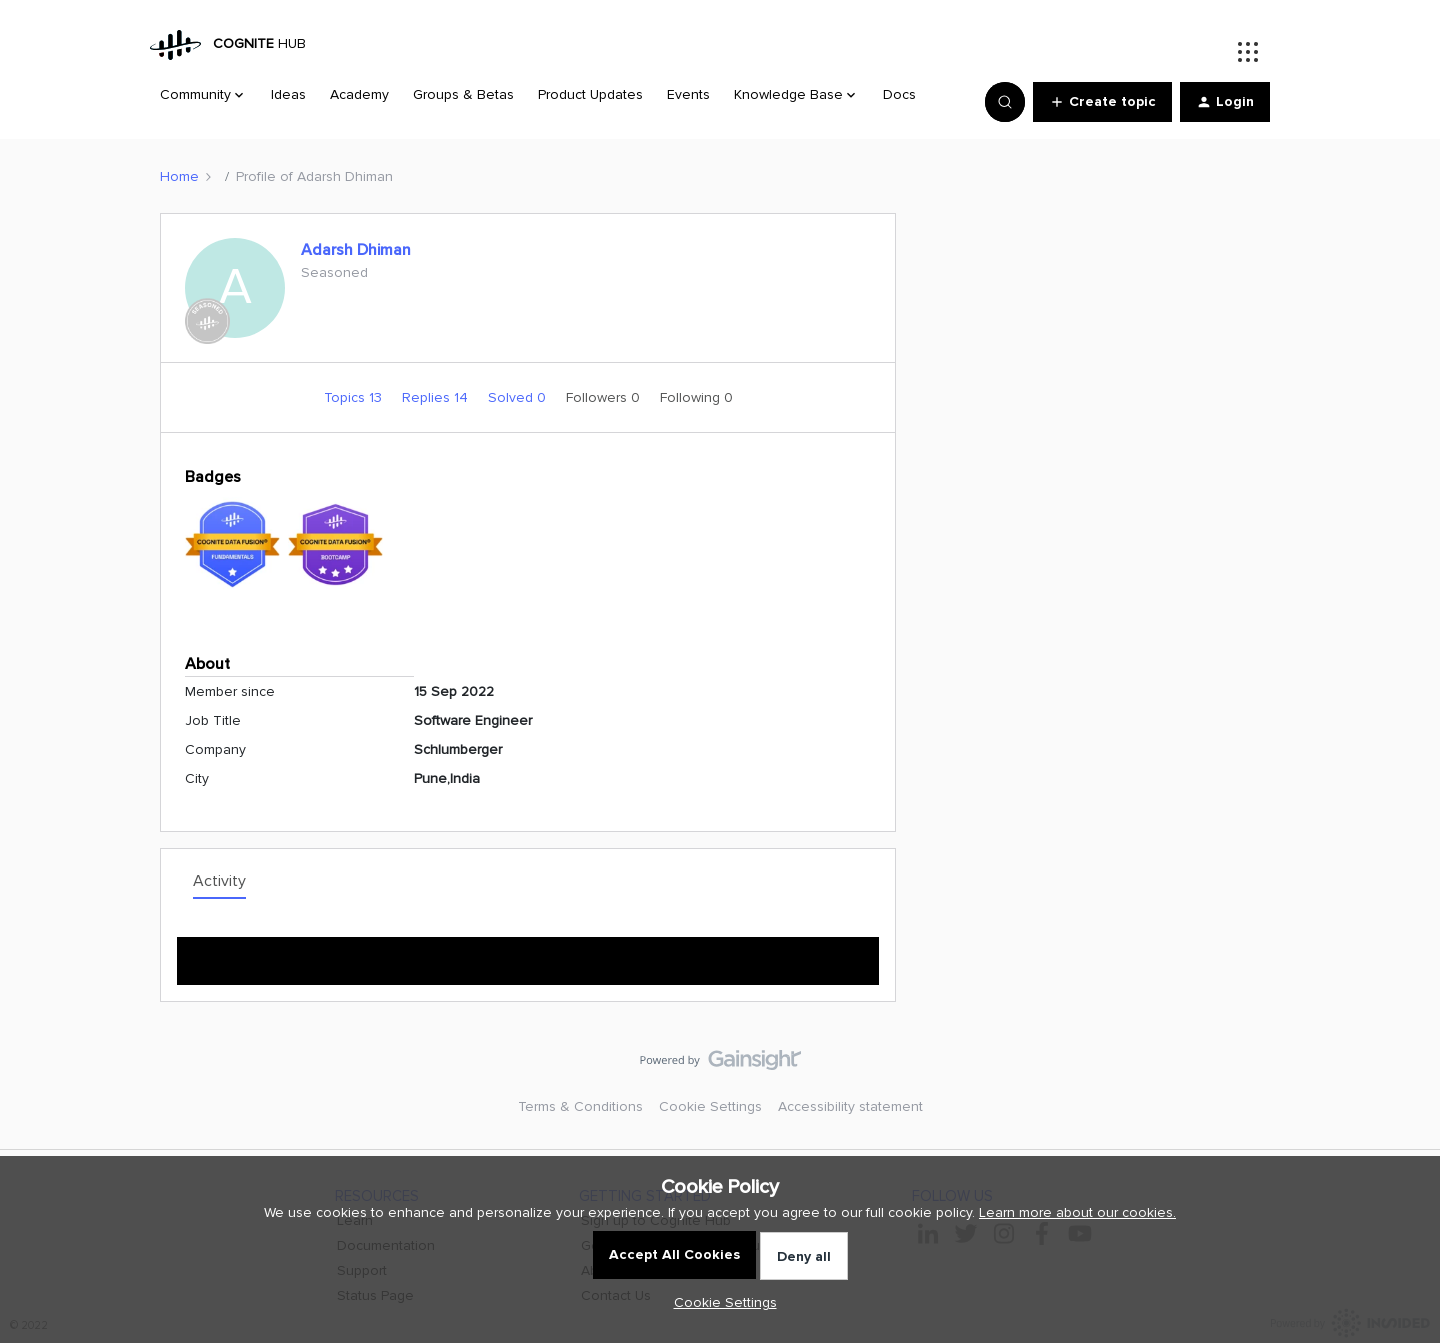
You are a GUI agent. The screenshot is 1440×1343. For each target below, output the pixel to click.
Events (688, 94)
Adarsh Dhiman (356, 250)
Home (179, 176)
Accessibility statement (850, 1106)
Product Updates (590, 94)
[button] (1102, 102)
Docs (899, 94)
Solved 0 (519, 397)
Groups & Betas (463, 94)
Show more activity (528, 954)
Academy (359, 94)
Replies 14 (437, 397)
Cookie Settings (710, 1106)
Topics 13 (355, 397)
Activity (219, 881)
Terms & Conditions (580, 1106)
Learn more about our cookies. (1077, 1212)
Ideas (288, 94)
